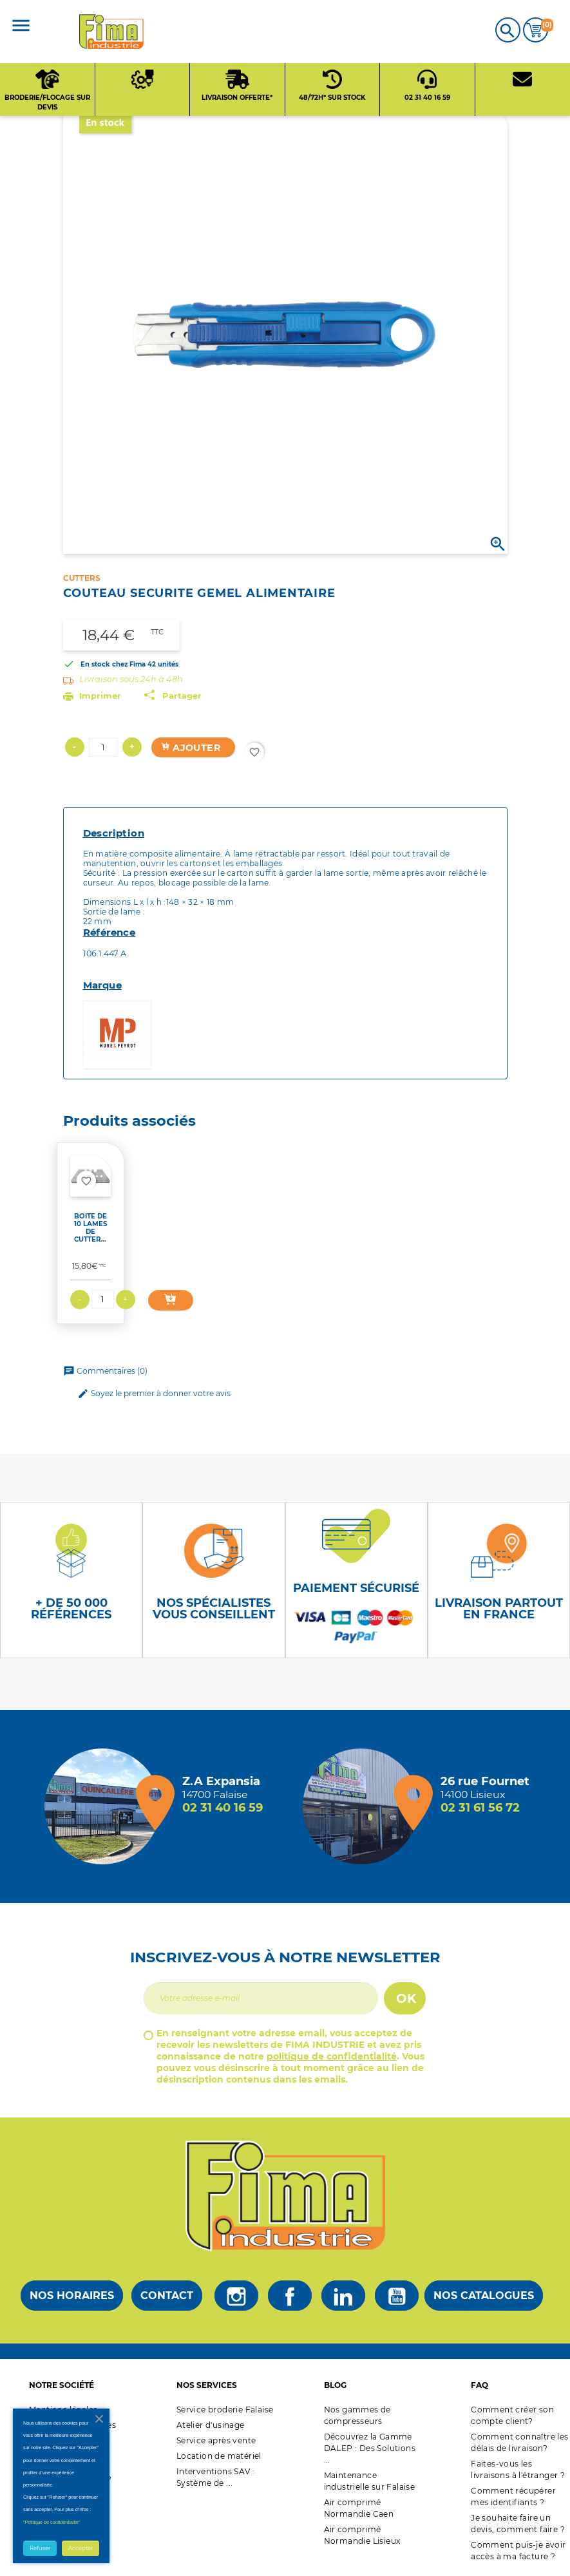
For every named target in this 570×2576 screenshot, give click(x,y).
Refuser (40, 2548)
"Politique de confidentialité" (52, 2522)
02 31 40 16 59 (222, 1808)
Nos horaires (72, 2295)
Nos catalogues (483, 2295)
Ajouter (190, 747)
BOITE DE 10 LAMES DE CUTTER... (90, 1228)
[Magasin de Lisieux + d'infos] (364, 1806)
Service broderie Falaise (225, 2409)
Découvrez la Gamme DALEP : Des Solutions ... (369, 2448)
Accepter (80, 2548)
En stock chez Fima (113, 664)
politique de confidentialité (332, 2056)
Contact (166, 2295)
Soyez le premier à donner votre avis (154, 1393)
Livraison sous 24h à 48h (131, 679)
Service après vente (216, 2440)
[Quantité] (103, 747)
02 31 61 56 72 (480, 1808)
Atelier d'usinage (210, 2425)
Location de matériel (218, 2456)
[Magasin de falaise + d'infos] (105, 1806)
